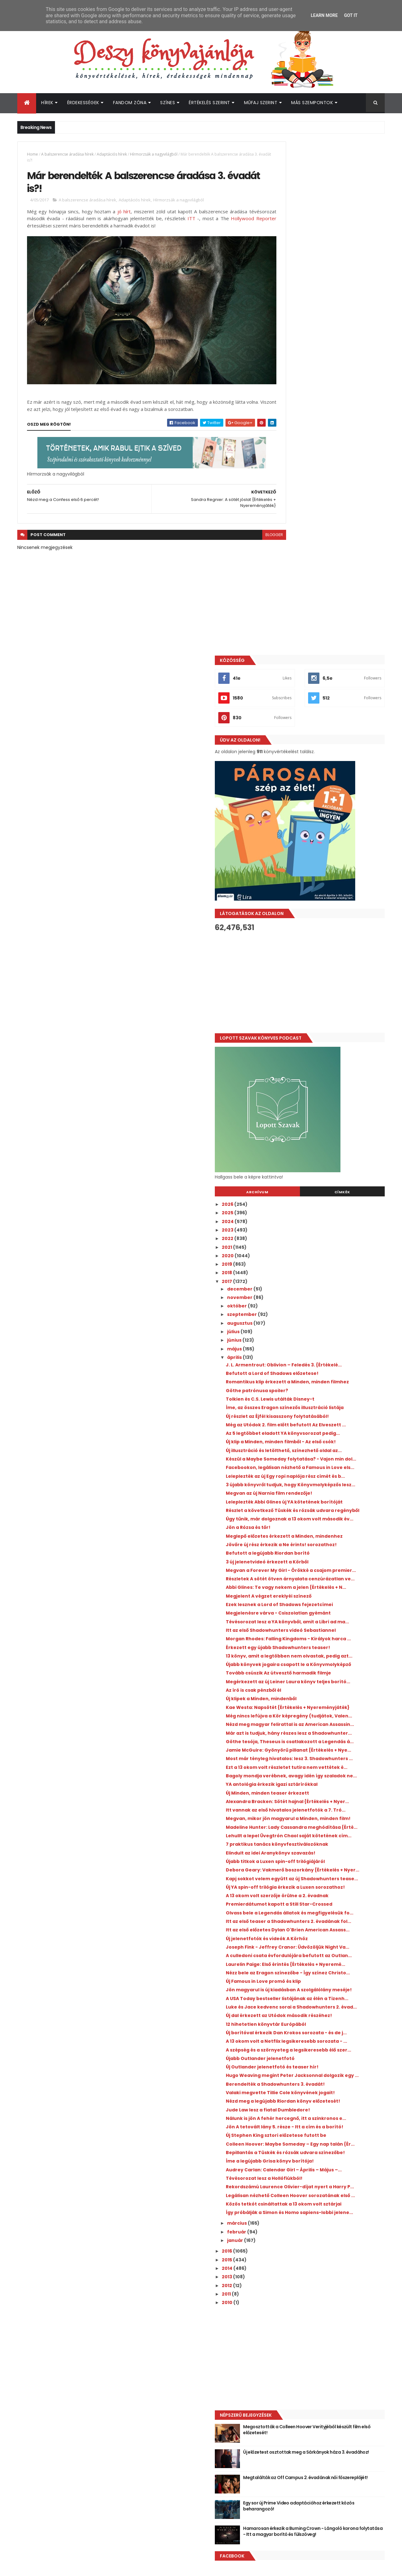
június (290, 826)
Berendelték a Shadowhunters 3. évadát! (331, 1902)
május (291, 835)
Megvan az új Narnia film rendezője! (325, 1043)
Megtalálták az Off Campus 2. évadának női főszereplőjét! (331, 2357)
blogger (246, 521)
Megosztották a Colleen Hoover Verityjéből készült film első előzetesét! (340, 2306)
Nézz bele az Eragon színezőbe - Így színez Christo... (332, 1746)
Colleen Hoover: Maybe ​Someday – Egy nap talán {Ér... (328, 1986)
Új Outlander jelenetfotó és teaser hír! (328, 1880)
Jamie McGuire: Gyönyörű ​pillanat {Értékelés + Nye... (323, 1423)
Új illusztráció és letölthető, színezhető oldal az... (328, 976)
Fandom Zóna (130, 102)
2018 (283, 759)
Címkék (356, 678)
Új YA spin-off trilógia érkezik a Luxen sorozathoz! (326, 1619)
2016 (283, 2127)
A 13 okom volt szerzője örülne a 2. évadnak (333, 1630)
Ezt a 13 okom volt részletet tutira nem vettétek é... (327, 1451)
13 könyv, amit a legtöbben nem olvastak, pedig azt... (331, 1282)
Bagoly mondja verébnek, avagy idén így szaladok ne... (330, 1465)
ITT (214, 221)
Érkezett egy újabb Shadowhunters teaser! (324, 1268)
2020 (284, 742)
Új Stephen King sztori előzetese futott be (332, 1975)
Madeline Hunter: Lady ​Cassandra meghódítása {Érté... (322, 1537)
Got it (350, 15)
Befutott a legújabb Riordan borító (324, 1129)
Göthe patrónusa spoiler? (313, 887)
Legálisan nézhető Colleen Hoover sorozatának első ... (322, 2058)
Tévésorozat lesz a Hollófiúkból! (320, 2033)
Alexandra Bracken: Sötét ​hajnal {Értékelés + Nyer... (320, 1496)
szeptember (298, 801)
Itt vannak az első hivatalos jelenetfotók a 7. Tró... (332, 1510)
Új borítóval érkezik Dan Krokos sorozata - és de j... (332, 1833)
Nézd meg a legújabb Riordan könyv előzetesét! (324, 1927)
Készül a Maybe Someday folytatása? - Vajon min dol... (328, 990)
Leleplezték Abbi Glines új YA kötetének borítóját (329, 1054)
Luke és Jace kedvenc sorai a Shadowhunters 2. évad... (316, 1796)
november (296, 784)
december (296, 775)
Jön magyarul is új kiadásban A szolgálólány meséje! (319, 1769)
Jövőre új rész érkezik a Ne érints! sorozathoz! (322, 1118)
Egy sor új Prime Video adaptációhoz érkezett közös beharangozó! (338, 2382)
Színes (167, 102)
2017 (283, 768)
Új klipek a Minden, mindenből (317, 1343)
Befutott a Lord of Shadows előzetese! (328, 865)
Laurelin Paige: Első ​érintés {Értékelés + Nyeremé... (328, 1732)
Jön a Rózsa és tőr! (304, 1093)
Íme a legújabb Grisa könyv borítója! (326, 2011)
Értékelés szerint (209, 102)
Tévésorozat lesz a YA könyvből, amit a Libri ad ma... (328, 1226)
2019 (283, 751)
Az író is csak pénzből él (309, 1335)
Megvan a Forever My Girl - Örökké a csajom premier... (325, 1149)
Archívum (299, 678)
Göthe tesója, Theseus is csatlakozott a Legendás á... (329, 1410)
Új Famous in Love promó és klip (319, 1757)
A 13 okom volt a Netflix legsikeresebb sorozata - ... (327, 1846)
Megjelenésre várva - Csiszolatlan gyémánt (323, 1213)
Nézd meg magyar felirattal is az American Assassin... (333, 1382)
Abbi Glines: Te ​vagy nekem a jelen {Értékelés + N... (323, 1177)
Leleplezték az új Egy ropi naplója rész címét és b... (327, 1018)
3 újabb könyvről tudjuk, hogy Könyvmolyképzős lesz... (317, 1032)
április (291, 844)
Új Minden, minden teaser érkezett (323, 1485)
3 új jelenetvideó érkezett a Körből (323, 1138)
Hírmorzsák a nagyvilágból (153, 154)
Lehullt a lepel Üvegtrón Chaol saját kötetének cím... (324, 1551)
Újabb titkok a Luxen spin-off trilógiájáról (331, 1580)
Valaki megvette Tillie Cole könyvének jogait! (328, 1913)
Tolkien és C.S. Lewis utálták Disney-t (326, 896)
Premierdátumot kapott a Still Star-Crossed (325, 1641)
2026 (284, 691)
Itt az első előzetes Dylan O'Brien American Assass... (333, 1682)
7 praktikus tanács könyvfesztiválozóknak (333, 1563)
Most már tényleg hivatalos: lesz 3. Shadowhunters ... (323, 1437)
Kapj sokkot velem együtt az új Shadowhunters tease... (319, 1604)
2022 (284, 725)
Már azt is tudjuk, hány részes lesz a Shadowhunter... (324, 1396)
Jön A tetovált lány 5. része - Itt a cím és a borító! (331, 1964)
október (293, 792)
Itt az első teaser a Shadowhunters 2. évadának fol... (326, 1668)
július (289, 818)
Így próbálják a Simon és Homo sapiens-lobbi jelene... (329, 2086)
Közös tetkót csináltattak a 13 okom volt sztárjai (330, 2072)
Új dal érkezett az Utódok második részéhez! (322, 1810)
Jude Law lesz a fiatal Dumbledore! (324, 1938)
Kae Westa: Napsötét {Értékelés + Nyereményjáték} (322, 1354)
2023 (284, 716)
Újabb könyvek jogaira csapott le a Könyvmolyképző (323, 1296)
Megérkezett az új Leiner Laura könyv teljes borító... (327, 1323)
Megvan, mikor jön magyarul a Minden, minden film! (328, 1524)
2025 (284, 699)
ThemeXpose (52, 2567)
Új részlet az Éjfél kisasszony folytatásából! (315, 921)
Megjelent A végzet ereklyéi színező (324, 1188)
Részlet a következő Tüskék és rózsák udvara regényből (326, 1068)
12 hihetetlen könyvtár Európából (322, 1821)
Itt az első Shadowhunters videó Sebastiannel (320, 1240)
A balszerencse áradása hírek (67, 154)
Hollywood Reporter (49, 228)
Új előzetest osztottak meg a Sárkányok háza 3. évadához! (330, 2331)
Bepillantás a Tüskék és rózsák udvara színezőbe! (327, 2000)
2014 (283, 2145)
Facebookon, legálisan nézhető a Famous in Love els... (331, 1004)
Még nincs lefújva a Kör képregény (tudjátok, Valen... (323, 1368)
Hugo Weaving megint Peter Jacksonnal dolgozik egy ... (330, 1891)
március (293, 2099)
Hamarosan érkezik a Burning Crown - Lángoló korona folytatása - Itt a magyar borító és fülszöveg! (339, 2411)
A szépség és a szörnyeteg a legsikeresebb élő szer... (333, 1860)
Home (32, 154)
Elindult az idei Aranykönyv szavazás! (326, 1571)
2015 (283, 2136)
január (291, 2117)
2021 (283, 734)
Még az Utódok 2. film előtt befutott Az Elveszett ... (328, 935)
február (293, 2108)
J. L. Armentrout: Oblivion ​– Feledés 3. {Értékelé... (326, 854)
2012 (283, 2162)
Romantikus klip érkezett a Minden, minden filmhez (324, 876)
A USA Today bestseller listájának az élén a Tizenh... (332, 1782)
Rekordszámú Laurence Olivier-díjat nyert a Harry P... (333, 2045)
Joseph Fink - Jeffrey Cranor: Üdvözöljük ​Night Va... (331, 1705)
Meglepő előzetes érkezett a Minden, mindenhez (326, 1104)
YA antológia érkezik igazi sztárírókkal (327, 1476)
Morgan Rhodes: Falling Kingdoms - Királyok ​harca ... (324, 1254)
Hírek (47, 102)
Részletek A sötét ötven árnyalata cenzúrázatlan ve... (322, 1163)
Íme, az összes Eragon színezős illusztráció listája (333, 907)
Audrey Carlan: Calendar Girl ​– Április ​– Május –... (328, 2022)
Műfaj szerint (261, 102)
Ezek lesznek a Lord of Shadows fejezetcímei (319, 1199)
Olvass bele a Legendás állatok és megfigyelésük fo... (322, 1655)
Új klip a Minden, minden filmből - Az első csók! (330, 962)
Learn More (324, 15)
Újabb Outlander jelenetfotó (316, 1871)
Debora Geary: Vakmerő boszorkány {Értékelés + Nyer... (326, 1591)
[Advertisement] (328, 469)
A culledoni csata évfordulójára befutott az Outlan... (331, 1719)
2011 (283, 2170)
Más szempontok (312, 102)
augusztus (296, 809)
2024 (284, 708)
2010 (283, 2179)
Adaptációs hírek (112, 154)
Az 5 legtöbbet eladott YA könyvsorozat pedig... (329, 949)
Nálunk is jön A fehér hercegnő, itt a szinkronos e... (324, 1950)
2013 (283, 2153)
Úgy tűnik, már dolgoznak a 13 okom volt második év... (329, 1082)
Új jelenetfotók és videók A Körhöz (323, 1693)
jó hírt (125, 214)
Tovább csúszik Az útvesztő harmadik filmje (327, 1310)
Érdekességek (83, 102)
